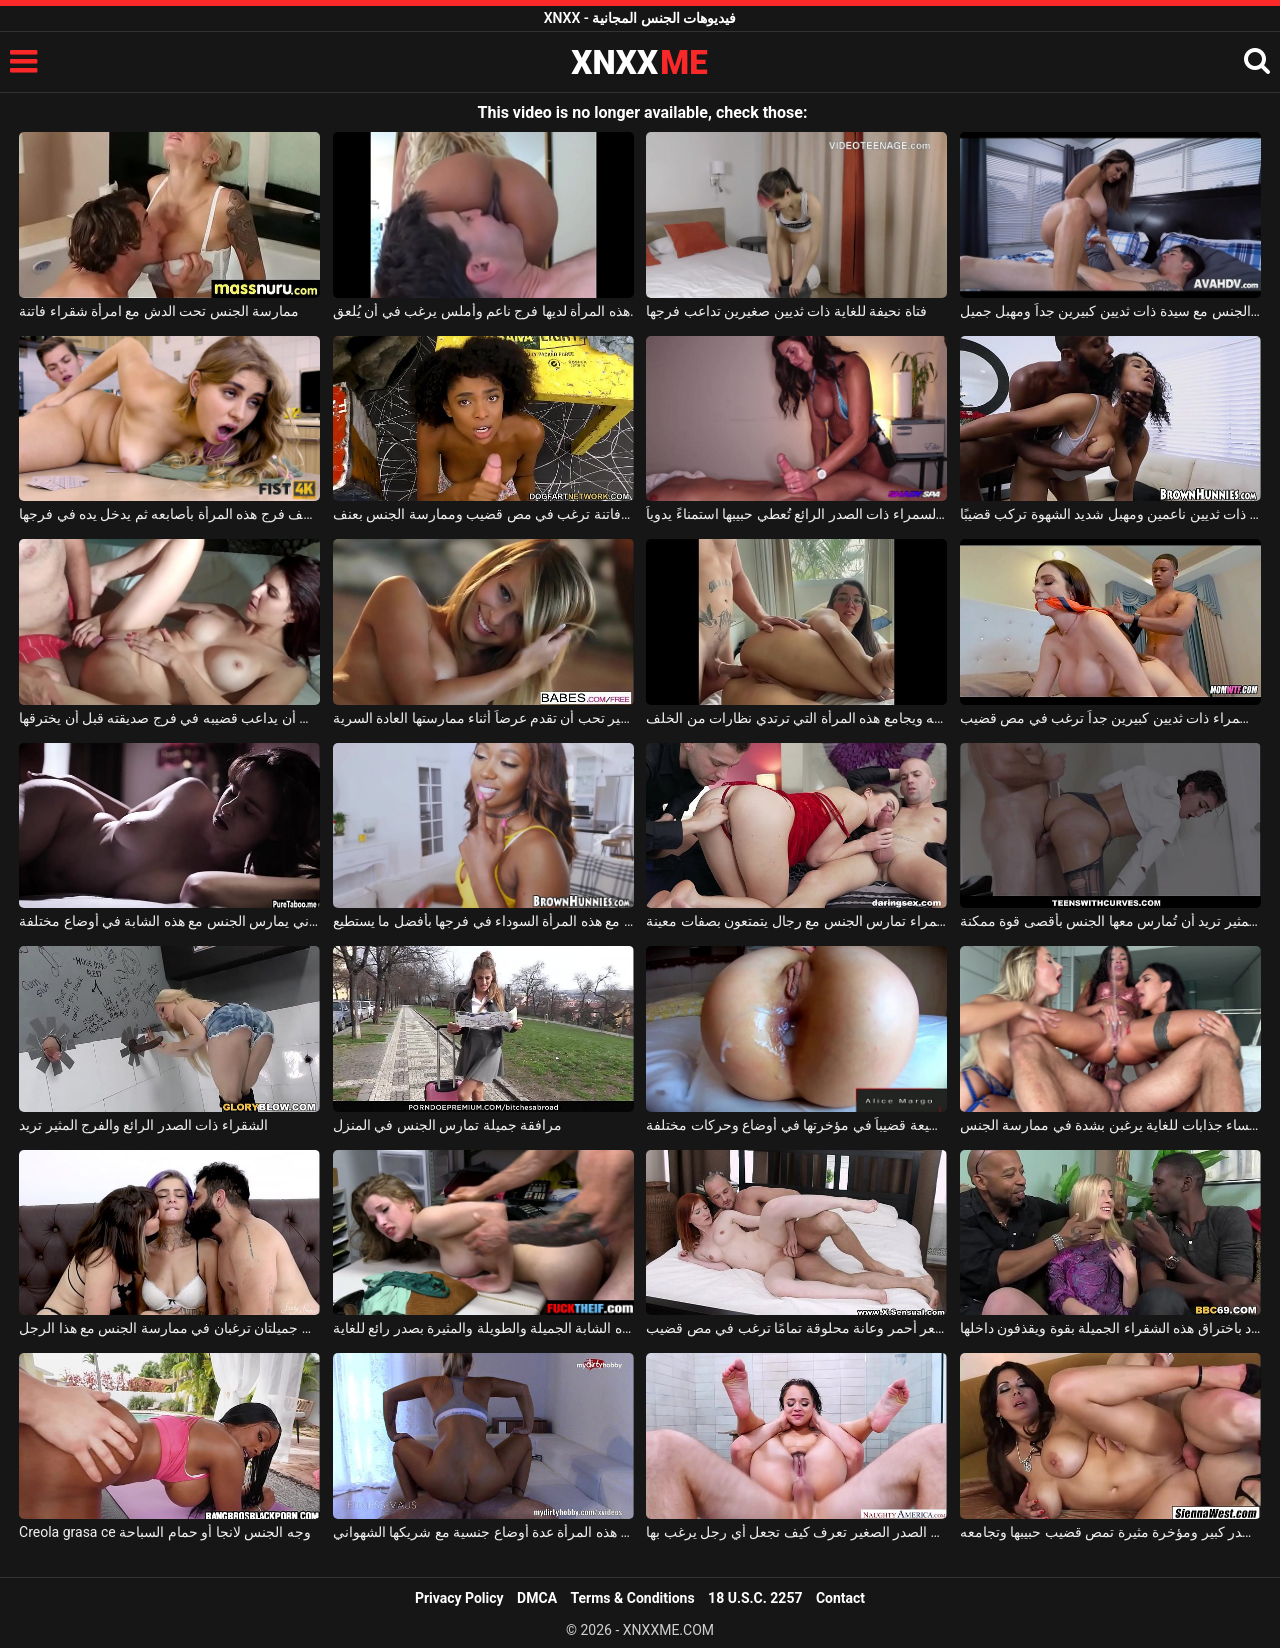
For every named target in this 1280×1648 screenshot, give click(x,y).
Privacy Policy (459, 1598)
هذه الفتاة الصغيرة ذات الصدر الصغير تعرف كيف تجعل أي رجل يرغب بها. (796, 1532)
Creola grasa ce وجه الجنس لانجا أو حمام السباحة (165, 1532)
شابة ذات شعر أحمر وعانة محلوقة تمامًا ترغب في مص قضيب (796, 1328)
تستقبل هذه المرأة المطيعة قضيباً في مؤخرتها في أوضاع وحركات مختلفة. (796, 1125)
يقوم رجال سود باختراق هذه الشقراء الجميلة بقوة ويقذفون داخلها (1110, 1328)
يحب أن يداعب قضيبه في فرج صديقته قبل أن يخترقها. (169, 718)
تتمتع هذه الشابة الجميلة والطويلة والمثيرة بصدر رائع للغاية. (483, 1328)
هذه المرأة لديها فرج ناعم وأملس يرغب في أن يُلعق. (483, 311)
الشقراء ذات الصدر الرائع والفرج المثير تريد (143, 1125)
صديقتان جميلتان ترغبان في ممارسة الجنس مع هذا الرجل (169, 1328)
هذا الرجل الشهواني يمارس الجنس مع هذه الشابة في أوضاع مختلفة (169, 921)
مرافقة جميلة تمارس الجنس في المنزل (447, 1125)
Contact (840, 1598)
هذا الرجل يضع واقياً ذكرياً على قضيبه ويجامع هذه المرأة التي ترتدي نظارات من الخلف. (796, 718)
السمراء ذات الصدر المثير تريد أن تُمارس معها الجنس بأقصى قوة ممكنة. (1110, 921)
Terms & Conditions (633, 1598)
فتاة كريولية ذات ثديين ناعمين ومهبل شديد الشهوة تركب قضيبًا (1110, 514)
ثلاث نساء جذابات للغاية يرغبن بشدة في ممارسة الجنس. (1110, 1125)
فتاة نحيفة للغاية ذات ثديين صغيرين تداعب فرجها (786, 311)
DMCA (537, 1598)
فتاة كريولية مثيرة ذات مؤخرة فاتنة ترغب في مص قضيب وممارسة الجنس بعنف (483, 514)
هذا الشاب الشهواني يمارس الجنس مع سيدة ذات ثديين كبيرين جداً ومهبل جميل (1110, 311)
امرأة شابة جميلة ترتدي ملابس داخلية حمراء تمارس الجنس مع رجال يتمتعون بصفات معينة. (796, 921)
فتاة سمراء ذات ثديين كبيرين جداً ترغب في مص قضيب (1110, 718)
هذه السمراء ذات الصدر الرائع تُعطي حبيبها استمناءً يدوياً (796, 514)
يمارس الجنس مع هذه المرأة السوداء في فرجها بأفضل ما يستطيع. (483, 921)
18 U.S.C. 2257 (755, 1598)
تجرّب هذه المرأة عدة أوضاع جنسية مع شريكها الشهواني (483, 1532)
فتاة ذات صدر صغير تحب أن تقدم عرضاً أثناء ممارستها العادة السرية (483, 718)
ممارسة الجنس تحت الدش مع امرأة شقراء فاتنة (159, 311)
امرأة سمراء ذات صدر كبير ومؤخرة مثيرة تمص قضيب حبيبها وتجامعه (1110, 1532)
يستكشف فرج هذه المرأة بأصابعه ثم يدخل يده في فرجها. (169, 514)
